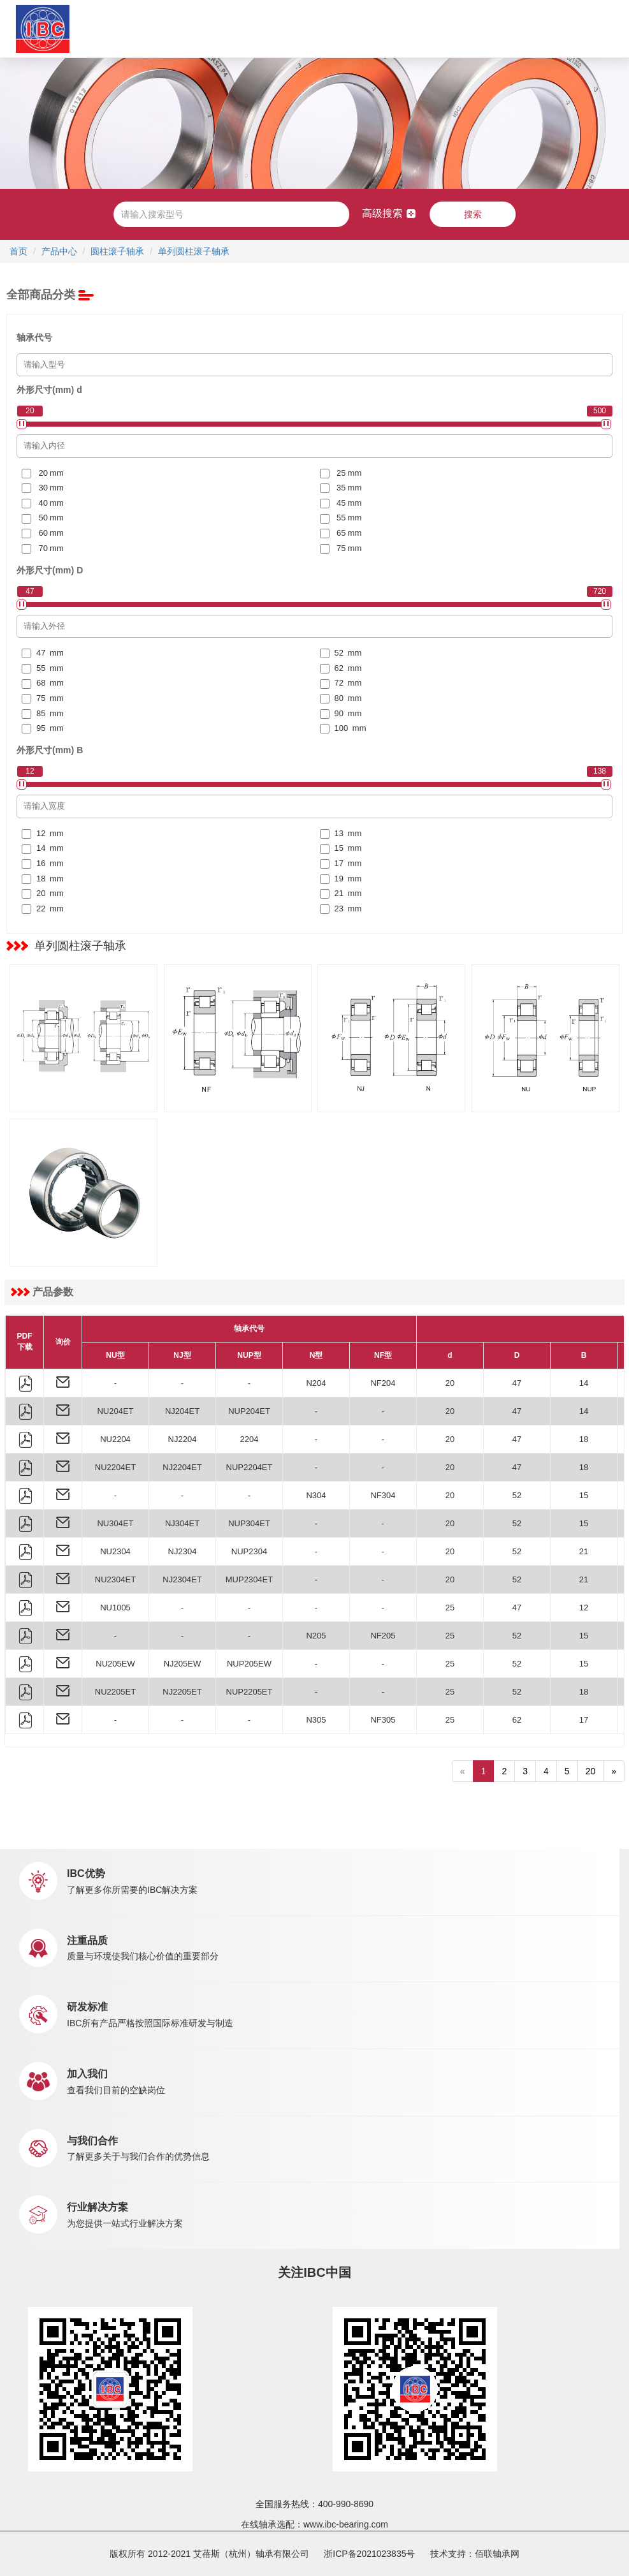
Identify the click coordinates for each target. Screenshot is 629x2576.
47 (516, 1383)
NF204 (382, 1383)
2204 (249, 1439)
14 (583, 1383)
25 (449, 1607)
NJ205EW (182, 1663)
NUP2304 (249, 1551)
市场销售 (286, 28)
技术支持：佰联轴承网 (474, 2554)
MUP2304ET (249, 1579)
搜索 (473, 214)
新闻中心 (344, 28)
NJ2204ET (182, 1467)
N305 (316, 1720)
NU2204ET (115, 1467)
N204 (316, 1383)
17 (583, 1720)
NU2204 (115, 1439)
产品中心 (197, 28)
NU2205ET (115, 1691)
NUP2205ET (249, 1691)
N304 (316, 1495)
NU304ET (115, 1523)
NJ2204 (182, 1439)
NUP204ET (249, 1411)
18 (583, 1439)
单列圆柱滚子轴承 (193, 251)
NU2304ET (115, 1579)
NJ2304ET (182, 1579)
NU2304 (115, 1551)
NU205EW (115, 1663)
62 (516, 1720)
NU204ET (115, 1411)
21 (583, 1551)
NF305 (382, 1720)
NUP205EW (249, 1663)
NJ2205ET (182, 1691)
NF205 (382, 1635)
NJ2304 (182, 1551)
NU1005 (115, 1607)
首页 (108, 28)
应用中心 (241, 28)
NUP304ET (249, 1523)
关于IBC (140, 28)
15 (583, 1495)
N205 (316, 1635)
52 (516, 1495)
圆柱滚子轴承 (117, 251)
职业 (392, 28)
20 (449, 1383)
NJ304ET (182, 1523)
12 (583, 1607)
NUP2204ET (249, 1467)
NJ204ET (182, 1411)
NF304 (382, 1495)
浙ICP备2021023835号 (369, 2554)
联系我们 (427, 28)
